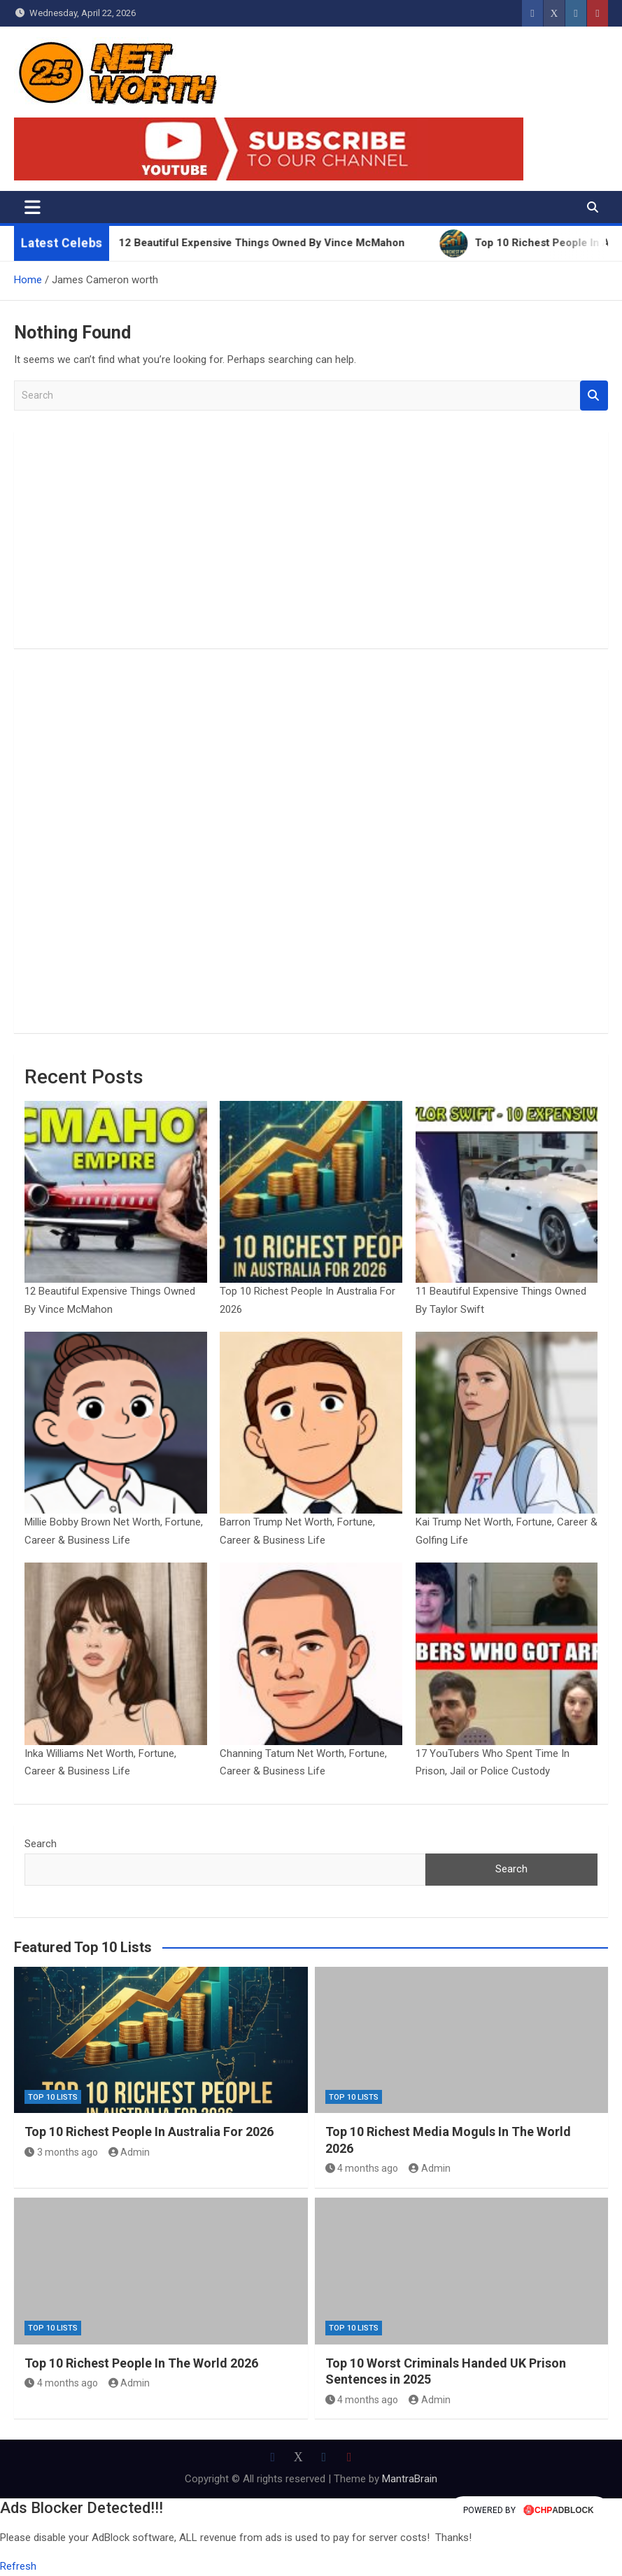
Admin (129, 2152)
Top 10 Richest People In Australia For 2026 (149, 2131)
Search (594, 395)
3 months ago (61, 2152)
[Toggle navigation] (32, 207)
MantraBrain (409, 2478)
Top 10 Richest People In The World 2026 (141, 2363)
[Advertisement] (311, 540)
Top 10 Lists (53, 2097)
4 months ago (362, 2168)
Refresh (18, 2566)
